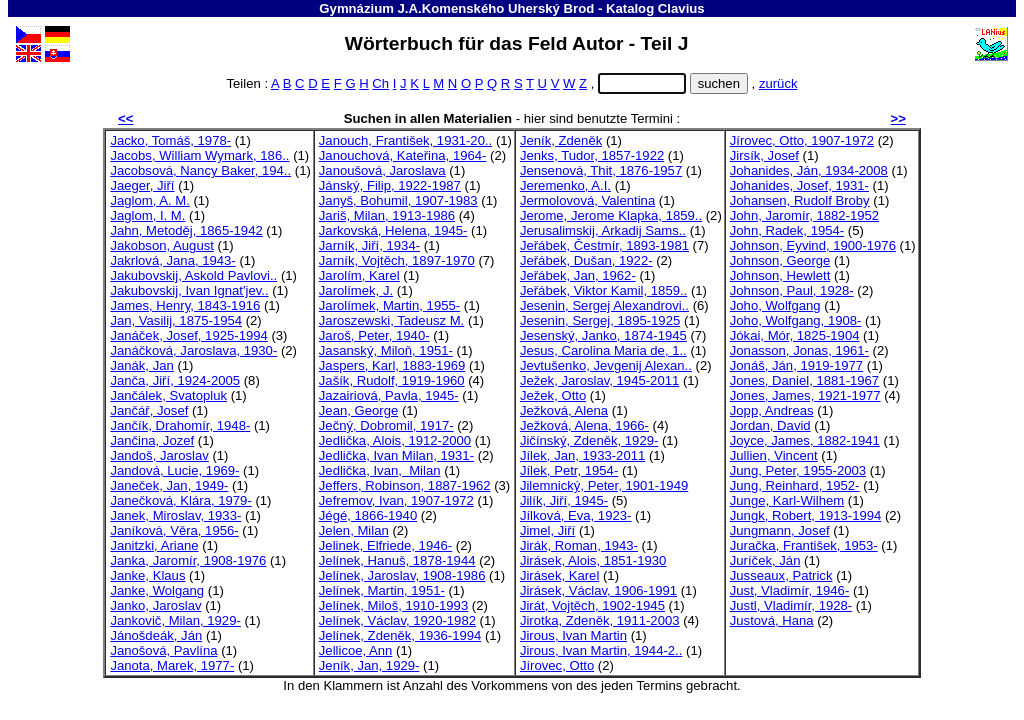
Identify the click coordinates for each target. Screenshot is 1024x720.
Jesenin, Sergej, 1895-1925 (600, 320)
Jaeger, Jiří (142, 185)
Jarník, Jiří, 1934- (369, 245)
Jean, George (358, 410)
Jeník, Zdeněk (561, 140)
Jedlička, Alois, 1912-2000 (395, 440)
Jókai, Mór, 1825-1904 (795, 335)
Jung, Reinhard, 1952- (795, 485)
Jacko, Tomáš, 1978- (170, 140)
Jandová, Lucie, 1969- (174, 470)
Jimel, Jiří (547, 530)
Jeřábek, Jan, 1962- (578, 275)
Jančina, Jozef (152, 440)
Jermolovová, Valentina (587, 200)
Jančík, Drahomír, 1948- (180, 425)
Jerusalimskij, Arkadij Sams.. (603, 230)
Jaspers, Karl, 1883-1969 (392, 365)
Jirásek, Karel (559, 575)
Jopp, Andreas (772, 410)
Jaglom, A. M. (149, 200)
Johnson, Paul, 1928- (792, 290)
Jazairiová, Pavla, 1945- (389, 395)
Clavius (681, 8)
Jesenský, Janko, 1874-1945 (603, 335)
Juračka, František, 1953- (804, 545)
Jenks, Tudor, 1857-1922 (592, 155)
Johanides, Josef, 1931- (799, 185)
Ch (380, 83)
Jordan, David (770, 425)
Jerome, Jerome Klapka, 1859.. (611, 215)
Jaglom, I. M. (147, 215)
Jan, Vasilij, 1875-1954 (176, 320)
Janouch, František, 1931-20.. (405, 140)
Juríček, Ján (765, 560)
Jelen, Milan (354, 530)
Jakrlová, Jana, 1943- (172, 260)
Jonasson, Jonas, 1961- (799, 350)
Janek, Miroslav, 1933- (175, 515)
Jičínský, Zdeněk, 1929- (589, 440)
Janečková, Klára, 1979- (180, 500)
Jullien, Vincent (774, 455)
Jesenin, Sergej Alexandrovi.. (604, 305)
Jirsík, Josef (764, 155)
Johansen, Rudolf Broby (800, 200)
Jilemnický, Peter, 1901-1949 (604, 485)
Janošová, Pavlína (163, 650)
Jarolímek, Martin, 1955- (389, 305)
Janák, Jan (141, 365)
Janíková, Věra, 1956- (174, 530)
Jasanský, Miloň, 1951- (386, 350)
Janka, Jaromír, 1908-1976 (188, 560)
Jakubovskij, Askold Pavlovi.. (193, 275)
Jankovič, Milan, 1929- (175, 620)
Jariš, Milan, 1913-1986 (387, 215)
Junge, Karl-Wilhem (787, 500)
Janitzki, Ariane (154, 545)
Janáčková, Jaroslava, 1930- (193, 350)
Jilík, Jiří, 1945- (564, 500)
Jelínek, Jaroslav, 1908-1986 (402, 575)
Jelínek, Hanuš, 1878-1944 (397, 560)
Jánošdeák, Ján (156, 635)
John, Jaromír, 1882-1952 (804, 215)
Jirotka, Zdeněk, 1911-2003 (600, 620)
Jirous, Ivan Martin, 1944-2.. (601, 650)
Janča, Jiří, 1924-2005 (175, 380)
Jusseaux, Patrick (781, 575)
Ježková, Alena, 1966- (584, 425)
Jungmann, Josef (780, 530)
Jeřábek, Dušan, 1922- (586, 260)
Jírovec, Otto (557, 665)
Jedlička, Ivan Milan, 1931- (396, 455)
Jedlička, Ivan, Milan (380, 470)
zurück (778, 83)
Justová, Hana (772, 620)
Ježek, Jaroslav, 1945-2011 (599, 380)
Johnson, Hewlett (780, 275)
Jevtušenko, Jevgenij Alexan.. (606, 365)
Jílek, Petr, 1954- (569, 470)
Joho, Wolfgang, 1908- (796, 320)
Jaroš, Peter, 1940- (374, 335)
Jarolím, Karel (359, 275)
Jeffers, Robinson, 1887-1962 (405, 485)
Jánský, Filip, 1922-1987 (390, 185)
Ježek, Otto (553, 395)
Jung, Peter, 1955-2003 (798, 470)
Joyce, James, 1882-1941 (805, 440)
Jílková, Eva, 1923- (576, 515)
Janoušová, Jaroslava (382, 170)
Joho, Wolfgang (775, 305)
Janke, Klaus (147, 575)
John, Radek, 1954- (787, 230)
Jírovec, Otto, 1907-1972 (802, 140)
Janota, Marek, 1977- (172, 665)
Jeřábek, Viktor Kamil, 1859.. (603, 290)
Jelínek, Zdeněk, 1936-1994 (400, 635)
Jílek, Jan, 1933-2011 (582, 455)
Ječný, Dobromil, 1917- (386, 425)
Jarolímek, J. (356, 290)
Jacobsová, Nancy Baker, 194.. (200, 170)
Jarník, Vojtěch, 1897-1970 (397, 260)
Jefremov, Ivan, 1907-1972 (396, 500)
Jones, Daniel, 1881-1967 (804, 380)
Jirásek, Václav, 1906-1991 (598, 590)
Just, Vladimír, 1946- (790, 590)
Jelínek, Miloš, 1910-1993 (393, 605)
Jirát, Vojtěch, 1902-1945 (592, 605)
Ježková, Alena (564, 410)
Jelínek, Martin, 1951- (382, 590)
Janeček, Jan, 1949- (169, 485)
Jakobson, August (162, 245)
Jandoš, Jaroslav (159, 455)
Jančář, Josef (149, 410)
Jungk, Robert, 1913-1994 (806, 515)
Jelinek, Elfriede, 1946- (385, 545)
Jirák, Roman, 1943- (579, 545)
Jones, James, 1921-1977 (805, 395)
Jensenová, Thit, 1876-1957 (601, 170)
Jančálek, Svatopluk (168, 395)
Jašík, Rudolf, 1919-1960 (392, 380)
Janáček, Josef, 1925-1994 (188, 335)
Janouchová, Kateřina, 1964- (403, 155)
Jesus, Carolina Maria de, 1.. (603, 350)
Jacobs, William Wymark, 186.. (199, 155)
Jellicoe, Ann (356, 650)
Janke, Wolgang (157, 590)
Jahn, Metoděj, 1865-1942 (186, 230)
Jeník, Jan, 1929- (369, 665)
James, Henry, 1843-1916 (185, 305)
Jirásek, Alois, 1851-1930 (593, 560)
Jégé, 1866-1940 (368, 515)
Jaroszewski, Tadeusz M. (391, 320)
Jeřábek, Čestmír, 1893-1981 (604, 245)
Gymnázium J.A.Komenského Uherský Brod (456, 8)
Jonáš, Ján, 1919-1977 (796, 365)
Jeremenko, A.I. (565, 185)
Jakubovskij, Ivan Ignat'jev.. (189, 290)
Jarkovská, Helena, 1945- (393, 230)
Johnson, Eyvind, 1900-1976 (813, 245)
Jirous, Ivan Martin (573, 635)
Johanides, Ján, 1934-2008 (809, 170)
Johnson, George (780, 260)
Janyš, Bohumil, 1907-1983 (398, 200)
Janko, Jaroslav (155, 605)
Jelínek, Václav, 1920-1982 (397, 620)
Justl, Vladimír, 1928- (791, 605)
